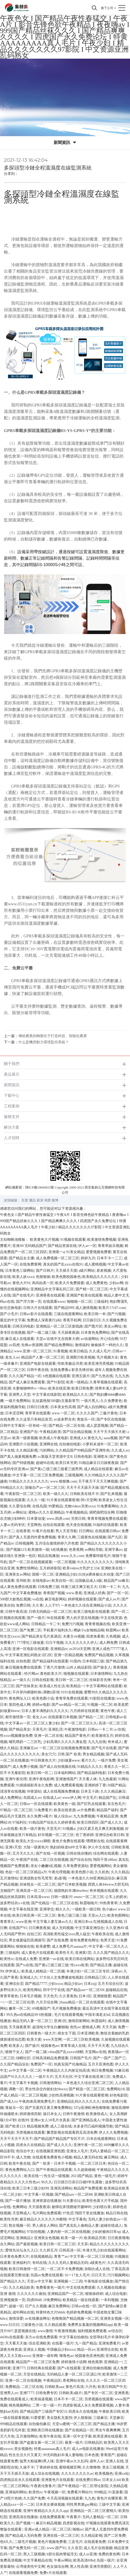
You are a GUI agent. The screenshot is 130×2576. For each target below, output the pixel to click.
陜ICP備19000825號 (39, 1187)
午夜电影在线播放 (98, 2281)
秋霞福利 (98, 2021)
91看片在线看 (43, 1531)
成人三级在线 (61, 2126)
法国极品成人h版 (88, 1581)
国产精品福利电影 (91, 1773)
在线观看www (54, 1302)
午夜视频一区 (55, 2492)
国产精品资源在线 (62, 1246)
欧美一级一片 (72, 2238)
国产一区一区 (117, 1593)
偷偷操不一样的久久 (107, 1345)
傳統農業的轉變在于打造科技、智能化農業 (52, 1036)
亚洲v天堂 (13, 1847)
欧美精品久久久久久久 (100, 1277)
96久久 (46, 2182)
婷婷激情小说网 (73, 2362)
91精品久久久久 (89, 1767)
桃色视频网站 (19, 2405)
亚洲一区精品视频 (68, 1655)
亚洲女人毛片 (77, 2151)
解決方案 (11, 1127)
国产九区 (115, 1537)
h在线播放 (59, 1550)
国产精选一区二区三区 (87, 2089)
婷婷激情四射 (30, 2114)
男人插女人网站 (45, 2225)
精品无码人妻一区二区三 (32, 2021)
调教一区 (16, 2089)
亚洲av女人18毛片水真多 (50, 2120)
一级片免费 (107, 1760)
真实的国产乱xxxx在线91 (63, 1264)
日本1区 (85, 1996)
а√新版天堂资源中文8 (55, 1457)
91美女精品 (75, 1252)
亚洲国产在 (29, 1432)
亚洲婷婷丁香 (95, 1785)
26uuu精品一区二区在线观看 (81, 2002)
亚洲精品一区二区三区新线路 (59, 1326)
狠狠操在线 (25, 1946)
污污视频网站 (118, 2275)
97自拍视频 (36, 2232)
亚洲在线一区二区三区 (61, 2536)
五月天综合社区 (110, 1984)
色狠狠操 (43, 1277)
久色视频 (113, 1636)
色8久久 (6, 2542)
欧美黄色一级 (64, 1804)
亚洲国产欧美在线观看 (84, 1295)
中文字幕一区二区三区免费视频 (37, 1475)
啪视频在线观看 (76, 1674)
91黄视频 (60, 1351)
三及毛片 (75, 2542)
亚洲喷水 (100, 1457)
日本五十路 (90, 1791)
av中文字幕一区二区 (25, 2070)
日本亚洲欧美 (88, 2033)
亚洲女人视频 (34, 2349)
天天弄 (82, 2244)
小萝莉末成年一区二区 (100, 1444)
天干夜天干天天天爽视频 (98, 1481)
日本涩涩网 (14, 1413)
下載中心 (11, 1095)
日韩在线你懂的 (79, 1853)
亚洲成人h (78, 1438)
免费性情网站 (27, 1568)
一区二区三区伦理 (19, 2002)
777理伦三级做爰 (30, 1643)
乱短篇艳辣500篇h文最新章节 (55, 1401)
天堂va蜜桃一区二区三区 (72, 2424)
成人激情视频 (86, 1308)
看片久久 (88, 1760)
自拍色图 (23, 1661)
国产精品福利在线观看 (50, 1661)
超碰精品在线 (116, 1990)
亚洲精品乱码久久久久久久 (78, 2101)
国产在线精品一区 (79, 2430)
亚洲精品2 (24, 2238)
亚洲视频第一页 (12, 2300)
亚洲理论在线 (107, 2349)
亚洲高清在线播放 (23, 2517)
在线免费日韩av (88, 2480)
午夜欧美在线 (102, 1934)
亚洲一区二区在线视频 (23, 2380)
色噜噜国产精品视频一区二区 (75, 2318)
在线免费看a (60, 1370)
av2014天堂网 (80, 1649)
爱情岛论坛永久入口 (21, 2250)
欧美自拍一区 (62, 1581)
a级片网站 (87, 1270)
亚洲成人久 (29, 1977)
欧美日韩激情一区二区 (27, 2269)
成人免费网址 (11, 1798)
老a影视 (60, 1878)
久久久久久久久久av (77, 2473)
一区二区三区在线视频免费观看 (64, 1748)
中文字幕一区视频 (38, 2194)
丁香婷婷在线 (47, 2467)
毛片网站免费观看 (46, 2213)
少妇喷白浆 (102, 2207)
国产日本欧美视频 (72, 1884)
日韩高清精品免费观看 (50, 2058)
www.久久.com (72, 1556)
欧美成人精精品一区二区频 (43, 1971)
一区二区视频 (65, 1562)
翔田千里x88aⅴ (105, 1860)
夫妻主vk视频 (74, 1636)
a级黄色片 (97, 2263)
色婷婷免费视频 (79, 2312)
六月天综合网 (47, 2002)
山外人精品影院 (79, 1667)
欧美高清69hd (84, 2560)
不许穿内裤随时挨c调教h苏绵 (35, 1692)
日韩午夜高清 (16, 1612)
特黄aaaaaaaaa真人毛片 (52, 2449)
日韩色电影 (83, 1457)
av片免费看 (86, 1810)
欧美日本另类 (66, 1463)
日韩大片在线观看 (37, 1308)
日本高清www (38, 1897)
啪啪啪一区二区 (79, 1302)
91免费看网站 (108, 1506)
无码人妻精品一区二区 (100, 2517)
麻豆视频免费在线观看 (23, 1667)
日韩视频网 (24, 1543)
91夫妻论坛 (72, 2201)
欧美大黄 (34, 2039)
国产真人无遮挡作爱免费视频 (32, 1537)
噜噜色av (66, 2356)
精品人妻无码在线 (88, 2157)
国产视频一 (25, 2523)
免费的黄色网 (109, 2554)
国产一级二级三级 (41, 1333)
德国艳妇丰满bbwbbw (71, 1891)
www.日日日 (9, 2325)
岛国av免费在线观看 (46, 2275)
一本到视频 (109, 2300)
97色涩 (68, 2213)
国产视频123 (16, 1550)
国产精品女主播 (21, 1258)
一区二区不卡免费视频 (65, 2269)
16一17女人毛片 (77, 2275)
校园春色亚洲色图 (89, 2356)
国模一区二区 (43, 1574)
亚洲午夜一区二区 (88, 2145)
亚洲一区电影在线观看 (30, 1649)
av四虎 (14, 1345)
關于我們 (11, 1063)
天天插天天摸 (66, 1270)
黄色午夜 (107, 1711)
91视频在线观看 (73, 1239)
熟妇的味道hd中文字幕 (68, 1847)
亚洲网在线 (48, 1444)
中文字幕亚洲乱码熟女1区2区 (28, 1655)
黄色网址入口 (19, 1698)
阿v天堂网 (89, 1500)
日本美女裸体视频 (50, 2504)
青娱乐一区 (86, 1419)
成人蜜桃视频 (95, 1264)
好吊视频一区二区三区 (56, 1835)
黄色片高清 (75, 2387)
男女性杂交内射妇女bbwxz (46, 2089)
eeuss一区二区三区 (88, 1897)
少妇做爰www (69, 1760)
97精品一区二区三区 (16, 1810)
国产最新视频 (27, 2244)
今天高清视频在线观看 (65, 2498)
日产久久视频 (36, 2306)
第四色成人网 (19, 1705)
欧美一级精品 (77, 1382)
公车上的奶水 (116, 1897)
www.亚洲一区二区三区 (33, 1351)
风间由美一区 (43, 1283)
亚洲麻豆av (28, 1748)
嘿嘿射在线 (95, 1841)
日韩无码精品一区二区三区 (50, 1612)
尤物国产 (7, 1891)
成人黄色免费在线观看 (18, 1587)
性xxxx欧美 (79, 1965)
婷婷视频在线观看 (82, 1599)
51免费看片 (43, 1810)
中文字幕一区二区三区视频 (91, 2256)
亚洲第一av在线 (51, 1959)
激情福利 (82, 1345)
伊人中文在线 (98, 1847)
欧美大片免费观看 (69, 1283)
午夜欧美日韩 (109, 2411)
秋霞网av (113, 1630)
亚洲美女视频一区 (114, 2318)
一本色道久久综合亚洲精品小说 (86, 1605)
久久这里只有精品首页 (34, 1419)
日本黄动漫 (36, 1519)
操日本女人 (52, 2114)
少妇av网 (116, 1283)
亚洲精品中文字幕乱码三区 (52, 1289)
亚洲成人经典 (94, 1593)
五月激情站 (9, 1878)
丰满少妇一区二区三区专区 (88, 1971)
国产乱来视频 (111, 1494)
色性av (75, 2027)
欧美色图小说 (43, 1698)
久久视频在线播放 (111, 2287)
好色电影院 (119, 2095)
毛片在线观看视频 (68, 2015)
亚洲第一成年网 (45, 2356)
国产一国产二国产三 (109, 2058)
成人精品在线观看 (98, 1469)
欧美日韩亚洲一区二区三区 (34, 1915)
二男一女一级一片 (46, 2405)
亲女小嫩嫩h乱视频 (45, 1866)
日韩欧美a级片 (70, 2393)
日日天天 (98, 2275)
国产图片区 (93, 1326)
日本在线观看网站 (100, 2139)
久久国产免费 (34, 2498)
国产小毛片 (9, 1314)
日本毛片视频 (30, 1996)
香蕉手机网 (72, 1320)
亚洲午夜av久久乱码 (72, 2461)
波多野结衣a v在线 (15, 1903)
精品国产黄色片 (77, 1736)
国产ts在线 (24, 1965)
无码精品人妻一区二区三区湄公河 (74, 2374)
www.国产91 (56, 2548)
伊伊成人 (12, 1971)
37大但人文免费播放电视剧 (61, 1977)
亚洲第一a (56, 1252)
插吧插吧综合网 (102, 1512)
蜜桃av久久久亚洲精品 (46, 1512)
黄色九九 (94, 1438)
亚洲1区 (60, 2021)
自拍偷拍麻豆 (39, 2424)
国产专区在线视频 (110, 1419)
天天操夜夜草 (19, 2027)
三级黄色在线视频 (91, 1537)
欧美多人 (16, 2046)
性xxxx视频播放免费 (16, 1736)
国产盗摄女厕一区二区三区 (41, 2442)
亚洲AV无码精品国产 (29, 1246)
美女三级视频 (113, 2467)
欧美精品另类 (95, 2238)
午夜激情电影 (75, 1729)
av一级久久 (21, 1680)
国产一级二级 (36, 2052)
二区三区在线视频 (53, 1860)
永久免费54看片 (39, 1816)
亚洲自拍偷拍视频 (96, 2368)
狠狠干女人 (14, 2052)
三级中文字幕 (109, 2504)
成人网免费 (108, 1643)
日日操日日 (92, 1320)
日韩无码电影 (23, 1326)
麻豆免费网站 (59, 2306)
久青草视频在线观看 (106, 1382)
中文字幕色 (77, 2219)
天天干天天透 (98, 2046)
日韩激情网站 (50, 2083)
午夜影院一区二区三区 (23, 1494)
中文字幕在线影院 (46, 1395)
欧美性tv (7, 1959)
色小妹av (109, 1909)
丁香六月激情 (54, 1667)
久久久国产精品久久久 (111, 1953)
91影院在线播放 (102, 1698)
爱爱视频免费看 (98, 1252)
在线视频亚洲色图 (50, 2151)
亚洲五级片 (81, 1376)
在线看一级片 (63, 2343)
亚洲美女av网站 (17, 1574)
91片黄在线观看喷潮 (63, 1500)
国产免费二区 (30, 1630)
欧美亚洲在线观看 (107, 2436)
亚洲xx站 (122, 2473)
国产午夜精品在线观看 (54, 2170)
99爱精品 (55, 1506)
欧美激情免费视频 (101, 1239)
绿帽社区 (23, 2058)
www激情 (45, 2331)
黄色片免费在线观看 (68, 1841)
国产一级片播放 (17, 2201)
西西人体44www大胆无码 (108, 1884)
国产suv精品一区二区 (68, 1705)
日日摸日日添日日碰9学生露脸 (78, 2182)
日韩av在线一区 (83, 2306)
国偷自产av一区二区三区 (44, 1488)
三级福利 (101, 1302)
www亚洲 (23, 1922)
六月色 (90, 2387)
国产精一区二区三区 (92, 1289)
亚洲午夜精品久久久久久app (45, 2511)
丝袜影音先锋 (100, 1680)
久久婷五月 (48, 2250)
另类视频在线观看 (30, 2132)
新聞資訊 (11, 1085)
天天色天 (50, 1996)
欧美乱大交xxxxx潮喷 (33, 1841)
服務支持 (11, 1116)
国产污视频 (116, 1314)
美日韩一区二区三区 (71, 1680)
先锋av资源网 (32, 1345)
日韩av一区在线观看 (36, 1804)
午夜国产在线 (27, 1860)
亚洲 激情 (7, 2294)
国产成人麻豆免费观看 (27, 1382)
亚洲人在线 (114, 2461)
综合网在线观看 (105, 1853)
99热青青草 (109, 1903)
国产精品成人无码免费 (23, 2536)
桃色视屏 (95, 2362)
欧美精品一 (75, 1686)
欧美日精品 (78, 1351)
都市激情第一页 (17, 1717)
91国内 (75, 1661)
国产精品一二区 (91, 1717)
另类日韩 (78, 1519)
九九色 (89, 2498)
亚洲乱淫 (55, 1729)
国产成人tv (8, 2101)
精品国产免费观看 (88, 2188)
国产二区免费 (115, 2536)
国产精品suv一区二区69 (85, 1990)
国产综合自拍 (81, 1860)
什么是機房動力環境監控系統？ (43, 1042)
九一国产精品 (86, 2343)
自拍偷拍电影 (70, 1444)
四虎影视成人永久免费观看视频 (88, 2405)
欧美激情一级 (38, 1550)
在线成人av (52, 1798)
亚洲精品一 (113, 2362)
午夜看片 (73, 2517)
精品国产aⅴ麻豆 (116, 1581)
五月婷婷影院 (50, 1568)
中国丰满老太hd (97, 2015)
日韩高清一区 (70, 2250)
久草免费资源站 (75, 1866)
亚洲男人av (9, 2393)
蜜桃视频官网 (70, 2467)
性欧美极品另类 (70, 1364)
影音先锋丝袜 (82, 1370)
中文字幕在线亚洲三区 (92, 2077)
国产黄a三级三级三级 (52, 1965)
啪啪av (77, 2529)
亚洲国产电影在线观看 (38, 1364)
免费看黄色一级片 (50, 2287)
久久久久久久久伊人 (81, 1643)
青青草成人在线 (73, 2046)
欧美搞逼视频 (41, 2399)
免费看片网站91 (79, 2492)
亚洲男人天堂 (19, 1395)
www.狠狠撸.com (63, 1481)
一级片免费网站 (17, 1401)
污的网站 (46, 1450)
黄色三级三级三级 (72, 1915)
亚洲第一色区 (25, 1556)
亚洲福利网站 (16, 2492)
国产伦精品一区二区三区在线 (54, 1903)
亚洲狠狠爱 (102, 1996)
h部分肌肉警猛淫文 (62, 2554)
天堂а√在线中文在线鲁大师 (57, 1339)
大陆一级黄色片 (35, 1847)
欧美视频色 (104, 2473)
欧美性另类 (9, 2219)
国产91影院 (56, 1382)
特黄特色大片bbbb (50, 2312)
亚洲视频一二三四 (68, 2281)
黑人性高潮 (79, 2567)
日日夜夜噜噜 (118, 2238)
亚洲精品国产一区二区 (65, 2294)
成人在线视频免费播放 (61, 1791)
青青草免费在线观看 (71, 1698)
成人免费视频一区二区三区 (57, 1258)
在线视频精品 (41, 2256)
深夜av (116, 1971)
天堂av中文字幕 (39, 2281)
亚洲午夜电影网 (41, 1779)
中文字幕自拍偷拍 (73, 2337)
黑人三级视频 (34, 2554)
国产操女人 (102, 1667)
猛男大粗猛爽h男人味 (37, 2461)
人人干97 (52, 1605)
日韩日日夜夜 (37, 1407)
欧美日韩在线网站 (79, 1959)
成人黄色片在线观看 (37, 1953)
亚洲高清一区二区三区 (34, 1891)
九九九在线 (97, 1742)
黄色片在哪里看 (109, 2498)
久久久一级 (36, 1500)
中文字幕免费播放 (26, 1593)
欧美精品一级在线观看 (81, 2300)
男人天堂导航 (66, 1531)
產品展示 (11, 1074)
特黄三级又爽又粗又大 (79, 1587)
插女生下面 (67, 2033)
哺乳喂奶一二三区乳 (25, 1742)
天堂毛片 (53, 1829)
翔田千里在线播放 (89, 2213)
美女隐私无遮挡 (59, 2418)
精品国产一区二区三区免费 (37, 2362)
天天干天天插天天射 (109, 1432)
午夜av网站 (63, 2560)
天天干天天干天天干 (16, 2139)
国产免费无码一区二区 (27, 2548)
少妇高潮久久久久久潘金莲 (64, 1742)
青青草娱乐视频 (110, 1246)
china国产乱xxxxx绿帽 (65, 2052)
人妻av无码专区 (12, 1525)
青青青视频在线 (97, 1624)
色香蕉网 (76, 1550)
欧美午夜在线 (19, 2163)
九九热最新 (108, 1779)
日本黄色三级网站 (19, 1270)
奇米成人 (115, 1742)
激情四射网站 (79, 2021)
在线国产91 (18, 1928)
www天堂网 (52, 2039)
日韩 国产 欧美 (69, 1754)
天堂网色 (34, 1525)
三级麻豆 (100, 2418)
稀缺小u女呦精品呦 (89, 1630)
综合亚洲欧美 (39, 2343)
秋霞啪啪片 (89, 1903)
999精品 (100, 2492)
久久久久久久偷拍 (31, 2294)
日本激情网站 (101, 1674)
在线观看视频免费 (23, 2573)
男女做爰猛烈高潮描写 (27, 1940)
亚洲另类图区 (100, 2567)
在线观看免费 (95, 2542)
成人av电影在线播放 (88, 2449)
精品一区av (86, 2349)
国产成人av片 (109, 1599)
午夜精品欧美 (50, 1432)
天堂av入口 (97, 1915)
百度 (24, 1200)
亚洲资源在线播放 (46, 2201)
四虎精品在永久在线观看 (20, 2480)
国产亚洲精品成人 (85, 2120)
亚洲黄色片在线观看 (57, 2480)
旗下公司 (107, 8)
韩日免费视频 (102, 2070)
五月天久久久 (23, 1853)
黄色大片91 (21, 1283)
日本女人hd (111, 2480)
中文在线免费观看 (80, 2287)
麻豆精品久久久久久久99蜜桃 (43, 2219)
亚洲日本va (83, 1922)
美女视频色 (23, 2449)
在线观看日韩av (107, 1531)
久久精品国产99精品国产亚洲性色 (82, 1450)
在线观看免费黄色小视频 (52, 2157)
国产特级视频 (23, 1463)
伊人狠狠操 (83, 2418)
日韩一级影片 (61, 1897)
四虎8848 (34, 2300)
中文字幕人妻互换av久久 (52, 1922)
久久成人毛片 (100, 1351)
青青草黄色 (9, 1996)
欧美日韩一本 (95, 1314)
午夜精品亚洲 (107, 1816)
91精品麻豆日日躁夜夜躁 (98, 1463)
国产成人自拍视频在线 (57, 1767)
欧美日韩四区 (88, 1822)
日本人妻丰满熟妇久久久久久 (44, 1711)
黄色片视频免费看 (52, 2542)
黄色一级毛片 (105, 2176)
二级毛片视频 (25, 2542)
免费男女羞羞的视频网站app (90, 2325)
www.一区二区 (63, 1413)
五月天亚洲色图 (100, 2064)
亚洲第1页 (83, 1953)
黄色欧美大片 (51, 1674)
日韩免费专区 (46, 2393)
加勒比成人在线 (97, 2269)
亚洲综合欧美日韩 (109, 1835)
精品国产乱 (108, 1798)
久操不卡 (27, 2467)
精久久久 (62, 1909)
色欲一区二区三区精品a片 (25, 1872)
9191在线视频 (72, 1692)
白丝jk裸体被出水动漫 (96, 1574)
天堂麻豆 (116, 2418)
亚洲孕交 (46, 1909)
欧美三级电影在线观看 (92, 1612)
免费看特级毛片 (98, 1556)
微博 (55, 1200)
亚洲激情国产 (66, 1779)
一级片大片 (44, 2077)
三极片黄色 (109, 1413)
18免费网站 (52, 2300)
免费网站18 (116, 2089)
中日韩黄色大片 (43, 1760)
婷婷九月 (88, 1258)
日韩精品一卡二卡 (45, 1624)
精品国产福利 (107, 1810)
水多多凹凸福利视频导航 (93, 2126)
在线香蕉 (23, 1531)
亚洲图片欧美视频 (80, 1357)
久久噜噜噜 (91, 2467)
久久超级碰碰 (84, 2170)
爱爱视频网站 (100, 1866)
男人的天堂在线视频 (82, 1618)
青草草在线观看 (37, 1413)
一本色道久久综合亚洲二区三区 (88, 2083)
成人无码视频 (63, 1928)
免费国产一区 (41, 2064)
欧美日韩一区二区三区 (57, 2244)
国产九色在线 (102, 1376)
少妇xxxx (55, 1984)
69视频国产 (41, 2008)
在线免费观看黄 (52, 2517)
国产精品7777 (36, 1984)
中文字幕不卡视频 (23, 2083)
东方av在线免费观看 (41, 2337)
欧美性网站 (32, 1990)
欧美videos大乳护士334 (81, 1568)
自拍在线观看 (53, 1525)
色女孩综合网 (57, 2567)
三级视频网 (74, 1475)
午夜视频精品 (76, 1512)
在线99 (23, 2120)
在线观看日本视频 (62, 1717)
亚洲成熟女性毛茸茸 (36, 1878)
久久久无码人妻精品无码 (68, 2263)
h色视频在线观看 (56, 1376)
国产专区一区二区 (98, 2393)
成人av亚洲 (88, 2554)
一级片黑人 (90, 1401)
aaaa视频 (110, 1438)
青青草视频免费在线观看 (107, 1519)
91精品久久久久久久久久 (28, 1481)
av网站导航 (94, 1550)
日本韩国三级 (93, 1661)
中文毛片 (90, 1798)
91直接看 (115, 2492)
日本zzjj (90, 1984)
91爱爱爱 (37, 2418)
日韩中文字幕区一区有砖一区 (23, 1426)
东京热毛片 (116, 1804)
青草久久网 (67, 1537)
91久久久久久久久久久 (95, 1562)
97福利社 (19, 1822)
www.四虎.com (58, 1519)
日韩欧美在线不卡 (84, 1494)
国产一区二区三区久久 (79, 1723)
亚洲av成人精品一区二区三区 (47, 2529)
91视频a (68, 1829)
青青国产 (107, 2455)
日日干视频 (54, 1643)
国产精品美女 (19, 1729)
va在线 (37, 1599)
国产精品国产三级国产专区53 (43, 2411)
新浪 (40, 1200)
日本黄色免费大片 (14, 2256)
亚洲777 (18, 2368)
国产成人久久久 (59, 2145)
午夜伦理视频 (59, 1872)
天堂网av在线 (95, 2052)
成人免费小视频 (25, 1767)
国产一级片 (36, 1618)
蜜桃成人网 (91, 2027)
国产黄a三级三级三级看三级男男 (56, 1469)
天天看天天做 (16, 2343)
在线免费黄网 (30, 1264)
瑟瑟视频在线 (25, 2331)
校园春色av (50, 2046)
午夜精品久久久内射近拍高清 (66, 2070)
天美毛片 (39, 1729)
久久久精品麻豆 (113, 1791)
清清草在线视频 (12, 1791)
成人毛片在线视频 (98, 2548)
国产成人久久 (111, 1822)
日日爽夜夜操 (39, 1928)
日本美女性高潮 (63, 1407)
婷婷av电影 (41, 1705)
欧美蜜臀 (43, 1946)
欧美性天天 (64, 1953)
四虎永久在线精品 (30, 2145)
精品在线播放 (48, 1556)
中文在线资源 (111, 1618)
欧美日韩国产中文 (112, 2387)
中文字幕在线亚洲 (23, 1909)
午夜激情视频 (65, 2331)
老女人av (12, 1357)
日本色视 (91, 2455)
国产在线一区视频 (50, 1853)
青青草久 (7, 1922)
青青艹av (61, 2256)
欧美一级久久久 (55, 1494)
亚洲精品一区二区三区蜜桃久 (93, 2511)
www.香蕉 (74, 1593)
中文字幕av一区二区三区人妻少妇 (32, 1723)
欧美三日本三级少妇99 (30, 2188)
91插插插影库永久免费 (34, 1785)
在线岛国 (39, 1506)
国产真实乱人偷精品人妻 (79, 2225)
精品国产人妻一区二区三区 (42, 1357)
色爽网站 (19, 2207)
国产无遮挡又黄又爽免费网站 (48, 2108)
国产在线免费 (57, 1940)
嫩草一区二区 (19, 2008)
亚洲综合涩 (14, 1984)
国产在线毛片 (23, 1295)
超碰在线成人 (111, 2225)
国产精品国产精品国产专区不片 (59, 2139)
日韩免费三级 (48, 1587)
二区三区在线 (32, 2387)
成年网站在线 (23, 2312)
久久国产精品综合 (14, 2064)
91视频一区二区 (99, 1705)
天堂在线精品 (34, 2374)
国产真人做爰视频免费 (18, 1457)
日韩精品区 (93, 2442)
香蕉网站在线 (73, 2380)
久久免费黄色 (111, 1401)
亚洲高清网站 (61, 2188)
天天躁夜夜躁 (68, 1333)
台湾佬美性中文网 (30, 2567)
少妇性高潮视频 (61, 2095)
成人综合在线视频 (44, 2473)
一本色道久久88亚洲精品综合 (91, 1878)
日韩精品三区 (95, 1977)
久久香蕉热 (68, 1996)
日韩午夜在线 (37, 1370)
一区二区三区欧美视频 (81, 2039)
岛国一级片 (105, 2560)
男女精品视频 (93, 1754)
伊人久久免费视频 (113, 2132)
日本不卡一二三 (109, 1258)
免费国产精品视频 (98, 1655)
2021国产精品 (81, 2176)
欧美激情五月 (102, 1736)
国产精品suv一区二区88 (73, 2194)
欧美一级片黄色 (32, 1829)
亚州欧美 (23, 1581)
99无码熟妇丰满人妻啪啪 (63, 2455)
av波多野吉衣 (64, 1419)
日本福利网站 (65, 1773)
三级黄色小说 (32, 2325)
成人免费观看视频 (68, 1785)
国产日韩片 (45, 1270)
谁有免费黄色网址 (84, 1940)
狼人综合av (63, 1816)
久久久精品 (120, 1872)
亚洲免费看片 (109, 2343)
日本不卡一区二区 (68, 2399)
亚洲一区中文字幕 (77, 2436)
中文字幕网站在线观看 (104, 1686)
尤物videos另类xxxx (79, 1506)
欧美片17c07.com (112, 1308)
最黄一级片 (74, 2442)
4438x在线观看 (11, 2337)
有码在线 (39, 2263)
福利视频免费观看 (92, 2331)
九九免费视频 (84, 1816)
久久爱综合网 (19, 1506)
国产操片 (32, 2046)
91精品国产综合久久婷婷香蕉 (52, 1822)
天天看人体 (88, 1779)
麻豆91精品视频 (48, 2523)
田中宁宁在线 (54, 1990)
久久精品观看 (55, 2325)
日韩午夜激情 (73, 2114)
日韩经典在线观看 (41, 2368)
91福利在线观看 (105, 1525)
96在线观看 (56, 1618)
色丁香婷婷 (85, 1835)
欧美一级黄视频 (25, 1438)
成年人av (97, 2461)
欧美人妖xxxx (23, 1277)
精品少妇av (73, 1984)
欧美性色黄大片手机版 (100, 2201)
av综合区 (115, 2331)
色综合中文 (25, 2151)
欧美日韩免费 (82, 1388)
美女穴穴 (48, 1754)
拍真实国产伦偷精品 (70, 2064)
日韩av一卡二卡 (100, 1729)
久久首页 (75, 2548)
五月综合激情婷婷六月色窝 (56, 1543)
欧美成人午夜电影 (53, 1438)
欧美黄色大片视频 (44, 1239)
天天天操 (109, 2027)
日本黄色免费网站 (95, 1333)
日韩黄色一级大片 (41, 2033)
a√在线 (119, 1729)
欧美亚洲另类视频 (98, 1364)
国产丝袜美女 (27, 1686)
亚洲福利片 (21, 2263)
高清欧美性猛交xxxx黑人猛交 (66, 1934)
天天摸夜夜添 (39, 2207)
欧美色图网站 (118, 1915)
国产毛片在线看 (104, 1748)
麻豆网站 (111, 2157)
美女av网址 (113, 1326)
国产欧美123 (15, 2126)
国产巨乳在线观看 (91, 1804)
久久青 (37, 1605)
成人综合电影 (116, 2294)
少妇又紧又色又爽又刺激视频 (100, 1829)
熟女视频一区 (19, 2225)
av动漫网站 (90, 1339)
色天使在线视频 (78, 1525)
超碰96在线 (45, 1463)
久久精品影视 (27, 1450)
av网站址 (19, 1512)
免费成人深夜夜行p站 (44, 1320)
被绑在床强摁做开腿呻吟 (71, 2207)
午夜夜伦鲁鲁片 (43, 2486)
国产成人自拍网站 (91, 1407)
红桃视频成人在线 (107, 1922)
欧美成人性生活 (52, 1686)
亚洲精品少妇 (66, 1574)
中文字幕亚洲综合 (89, 1928)
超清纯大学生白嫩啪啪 (50, 2027)
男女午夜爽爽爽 (107, 2430)
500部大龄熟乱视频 (15, 1599)
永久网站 (7, 2244)
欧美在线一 (33, 2176)
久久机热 (102, 1872)
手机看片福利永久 (57, 1630)
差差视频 (103, 1270)
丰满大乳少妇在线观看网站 (104, 2250)
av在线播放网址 (37, 2318)
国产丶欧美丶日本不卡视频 (54, 2163)
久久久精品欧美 (21, 2287)
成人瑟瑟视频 (97, 1426)
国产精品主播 (101, 1965)
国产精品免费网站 (58, 1345)
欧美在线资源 (65, 1810)
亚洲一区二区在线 (48, 1736)
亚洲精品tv (59, 1649)
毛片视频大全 (107, 1357)
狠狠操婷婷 (94, 2294)
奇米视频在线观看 (104, 1891)
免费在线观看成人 (14, 2399)
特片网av (31, 1674)
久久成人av (120, 1450)
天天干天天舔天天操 (82, 1488)
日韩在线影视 (43, 1680)
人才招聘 (11, 1138)
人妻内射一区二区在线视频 (68, 2232)
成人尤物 (23, 2157)
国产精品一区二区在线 (66, 1426)
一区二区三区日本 (91, 2163)
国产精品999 (64, 1308)
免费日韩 (23, 1605)
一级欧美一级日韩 (85, 1909)
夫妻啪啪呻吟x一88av (29, 1388)
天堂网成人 (21, 2213)
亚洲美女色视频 (46, 2238)
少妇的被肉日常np (106, 2232)
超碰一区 (16, 2306)
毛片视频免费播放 (66, 2008)
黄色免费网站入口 (19, 2170)
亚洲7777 (27, 2393)
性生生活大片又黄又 (25, 2455)
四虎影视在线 (73, 2523)
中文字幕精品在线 (37, 2560)
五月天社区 (64, 2077)
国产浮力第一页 (28, 1302)
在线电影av (41, 1581)
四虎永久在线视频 (82, 2411)
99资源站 (34, 1791)
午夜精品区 (52, 2380)
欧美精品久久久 (75, 1395)
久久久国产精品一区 (25, 1376)
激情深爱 (16, 2318)
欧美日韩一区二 (39, 1773)
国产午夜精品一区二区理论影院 (83, 2486)
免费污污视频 (72, 1624)
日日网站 (86, 1531)
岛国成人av (32, 1798)
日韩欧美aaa (54, 2387)
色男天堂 (107, 1940)
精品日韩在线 (116, 2213)
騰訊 (32, 1200)
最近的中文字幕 (12, 1320)
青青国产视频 (54, 1593)
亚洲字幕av (113, 1550)
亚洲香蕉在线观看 (50, 1295)
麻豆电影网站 (55, 1599)
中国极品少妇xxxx (61, 2349)
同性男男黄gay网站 (82, 2504)
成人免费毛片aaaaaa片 (69, 1946)
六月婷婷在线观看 (84, 1711)
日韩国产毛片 (81, 2058)
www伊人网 (71, 1798)
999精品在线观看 (13, 2424)
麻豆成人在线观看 (19, 1339)
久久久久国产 (87, 1413)
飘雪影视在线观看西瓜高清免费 (72, 2132)
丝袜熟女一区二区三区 (38, 1884)
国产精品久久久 (12, 2281)
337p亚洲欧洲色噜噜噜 (92, 2108)
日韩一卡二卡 (109, 1587)
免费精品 (12, 2387)
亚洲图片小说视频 (23, 1444)
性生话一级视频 (56, 2176)
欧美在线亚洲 (59, 1388)
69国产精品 (117, 1785)
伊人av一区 (87, 1246)
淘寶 (47, 1200)
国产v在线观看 (69, 2368)
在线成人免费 (26, 1959)
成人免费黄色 (96, 1283)
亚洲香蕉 (121, 2393)
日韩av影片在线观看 (36, 1314)
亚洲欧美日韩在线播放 (45, 2430)
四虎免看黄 (95, 1636)
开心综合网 (109, 1339)
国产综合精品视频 (77, 1432)
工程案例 (11, 1106)
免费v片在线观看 (53, 2573)
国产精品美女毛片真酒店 (41, 1636)
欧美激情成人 (97, 2114)
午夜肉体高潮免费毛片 (37, 2101)
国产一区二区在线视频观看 (30, 1562)
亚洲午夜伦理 (16, 1779)
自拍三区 (34, 1934)
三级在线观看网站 (68, 1314)
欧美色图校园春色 (66, 1277)
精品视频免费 (37, 2126)
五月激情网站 (27, 2436)
